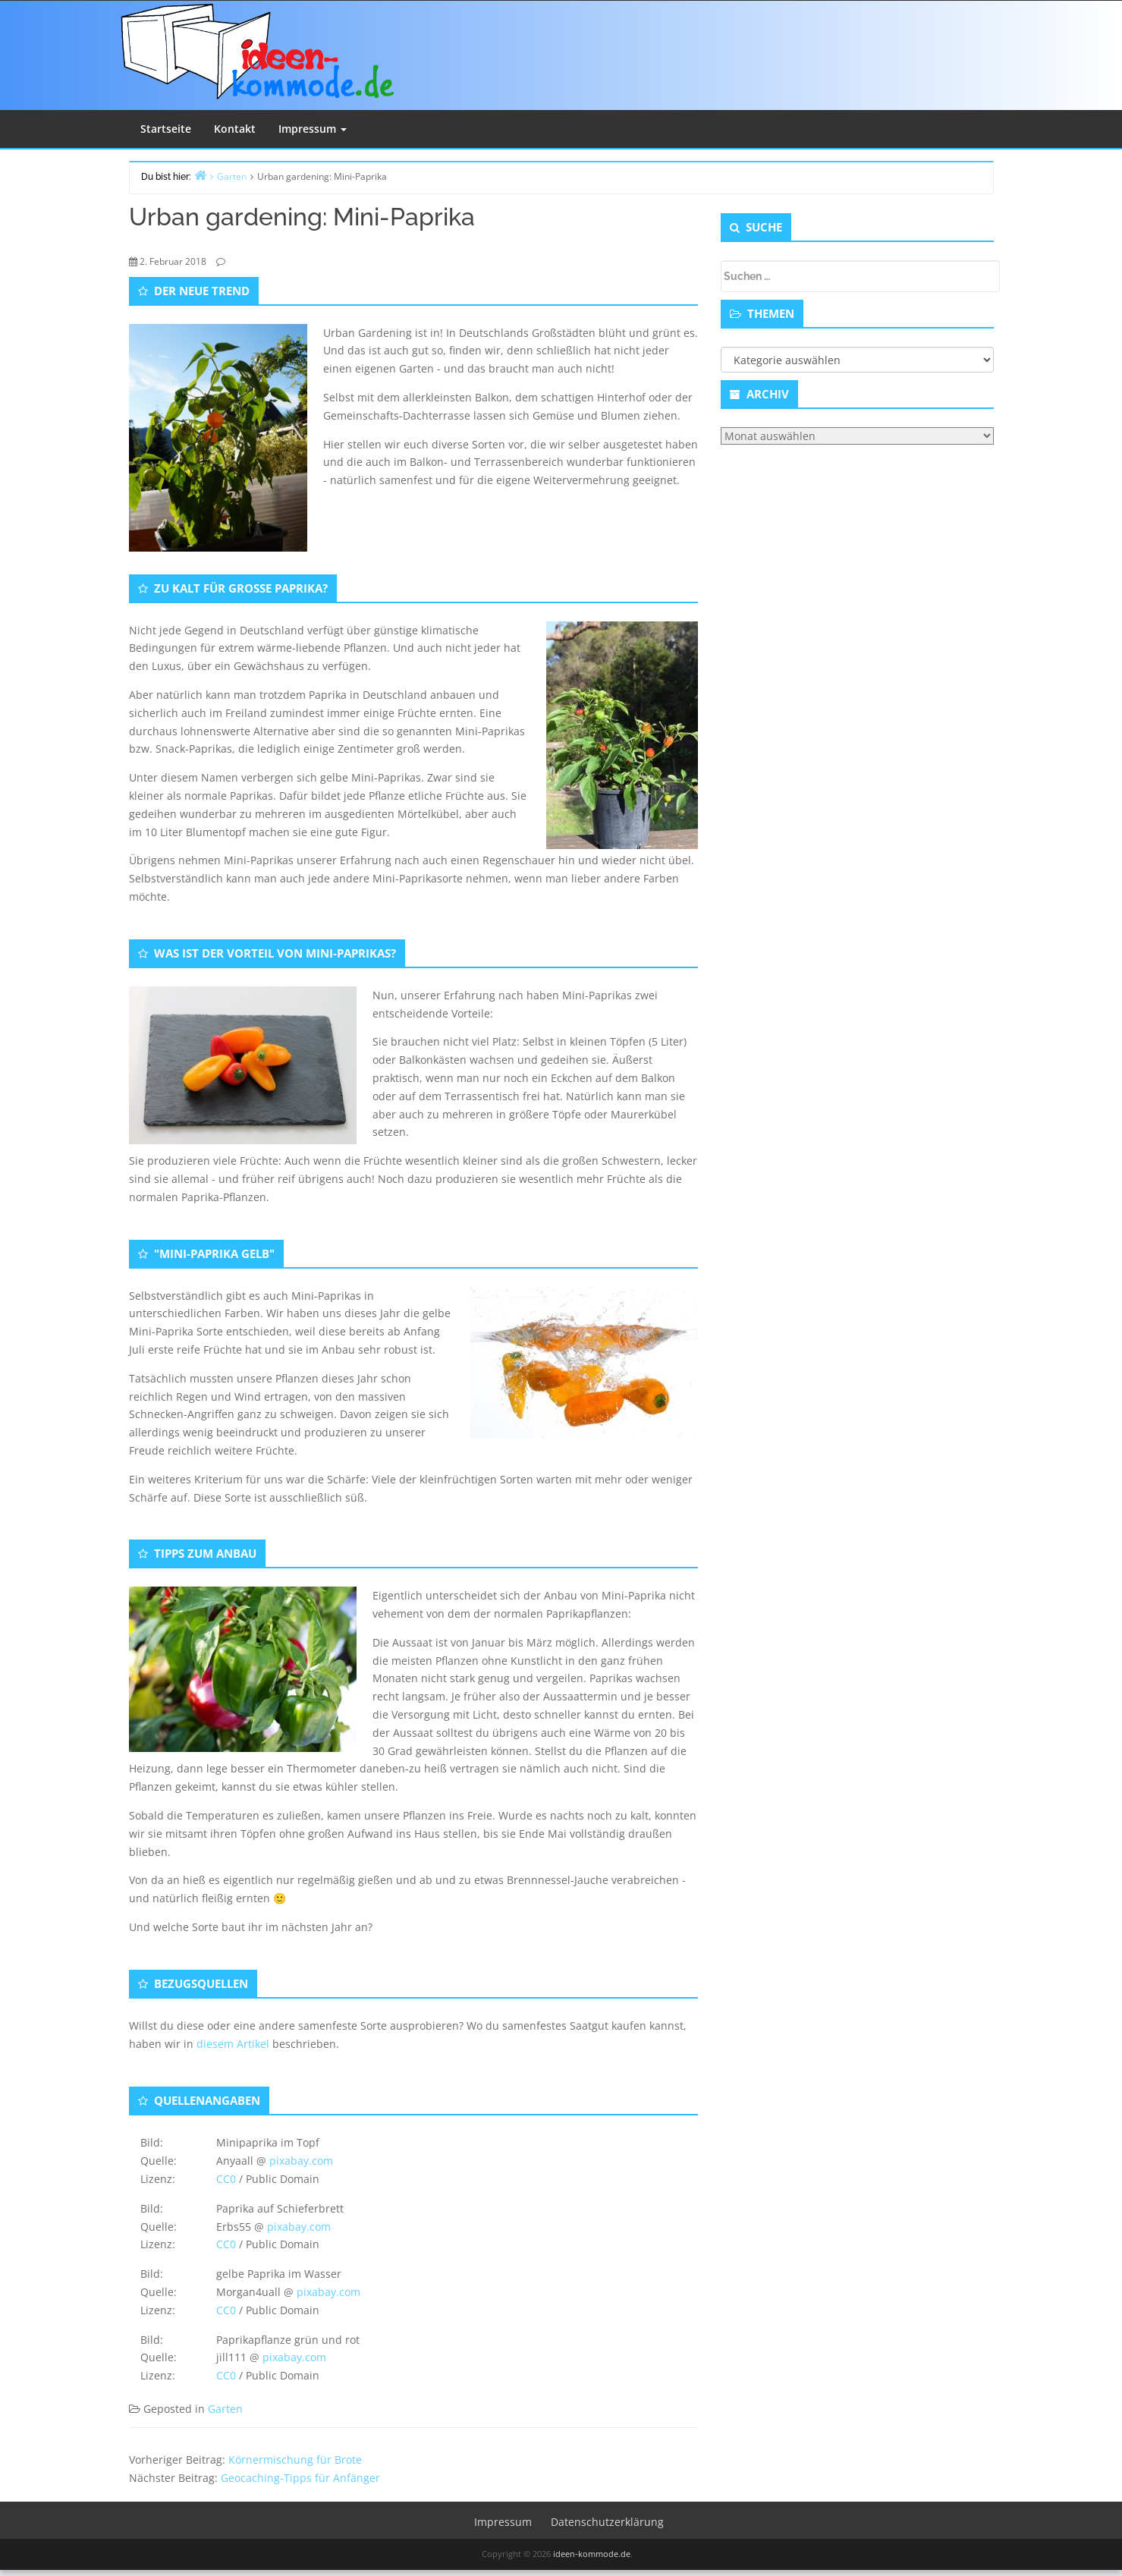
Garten (225, 2408)
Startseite (165, 128)
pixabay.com (301, 2160)
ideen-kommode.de (591, 2553)
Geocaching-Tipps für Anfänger (300, 2478)
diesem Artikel (232, 2044)
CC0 (226, 2179)
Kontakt (235, 128)
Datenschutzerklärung (607, 2522)
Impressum (312, 128)
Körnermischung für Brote (295, 2459)
